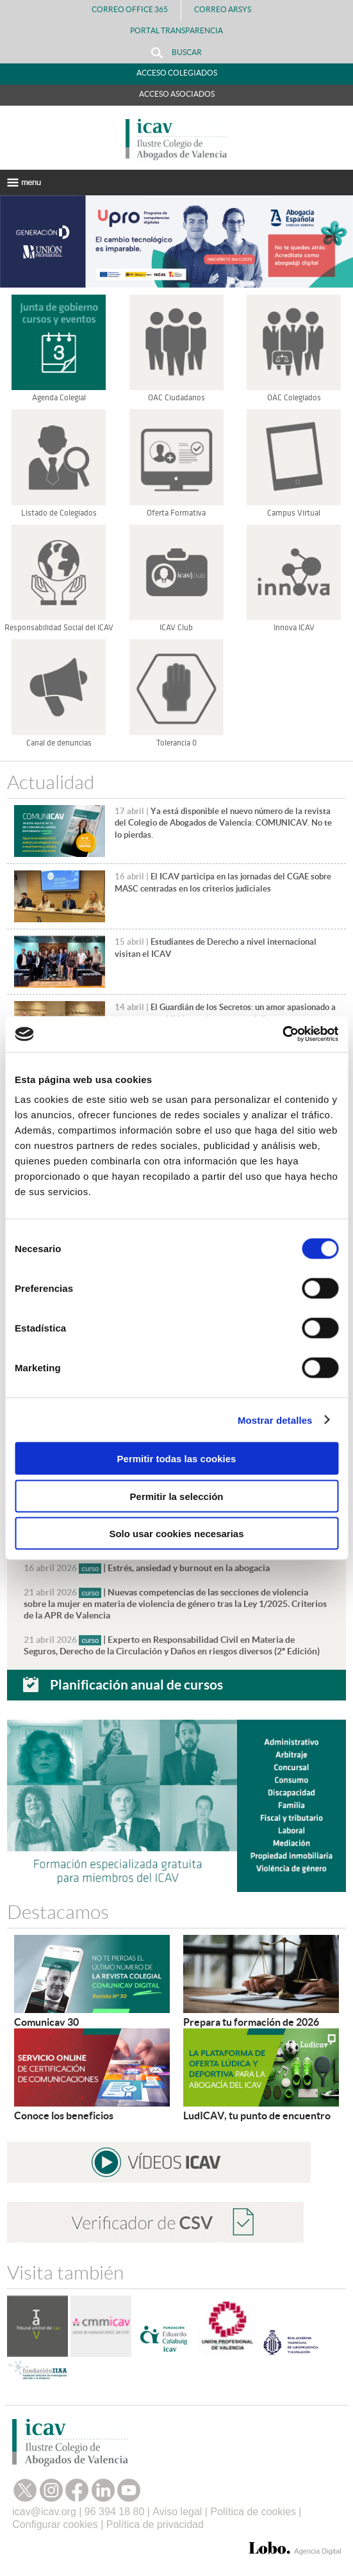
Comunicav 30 (46, 2022)
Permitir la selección (177, 1495)
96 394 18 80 (114, 2511)
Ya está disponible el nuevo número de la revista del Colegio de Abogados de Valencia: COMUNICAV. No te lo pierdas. (223, 823)
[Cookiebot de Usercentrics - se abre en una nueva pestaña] (282, 1034)
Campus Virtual (293, 513)
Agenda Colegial (59, 397)
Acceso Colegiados (176, 73)
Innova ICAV (294, 627)
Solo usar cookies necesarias (176, 1533)
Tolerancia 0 (176, 742)
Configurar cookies (54, 2524)
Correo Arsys (227, 9)
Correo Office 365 (130, 9)
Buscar (176, 52)
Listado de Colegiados (59, 513)
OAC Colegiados (294, 397)
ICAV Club (176, 627)
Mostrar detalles (275, 1419)
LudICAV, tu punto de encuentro (257, 2115)
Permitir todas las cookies (176, 1458)
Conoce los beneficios (63, 2115)
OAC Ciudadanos (176, 397)
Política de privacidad (155, 2524)
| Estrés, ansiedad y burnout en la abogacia (147, 1568)
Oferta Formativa (176, 513)
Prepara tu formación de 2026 (251, 2022)
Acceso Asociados (177, 94)
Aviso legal (177, 2511)
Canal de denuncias (59, 742)
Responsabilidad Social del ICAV (58, 627)
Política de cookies (252, 2511)
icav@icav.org (44, 2511)
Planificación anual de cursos (136, 1684)
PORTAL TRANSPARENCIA (176, 30)
